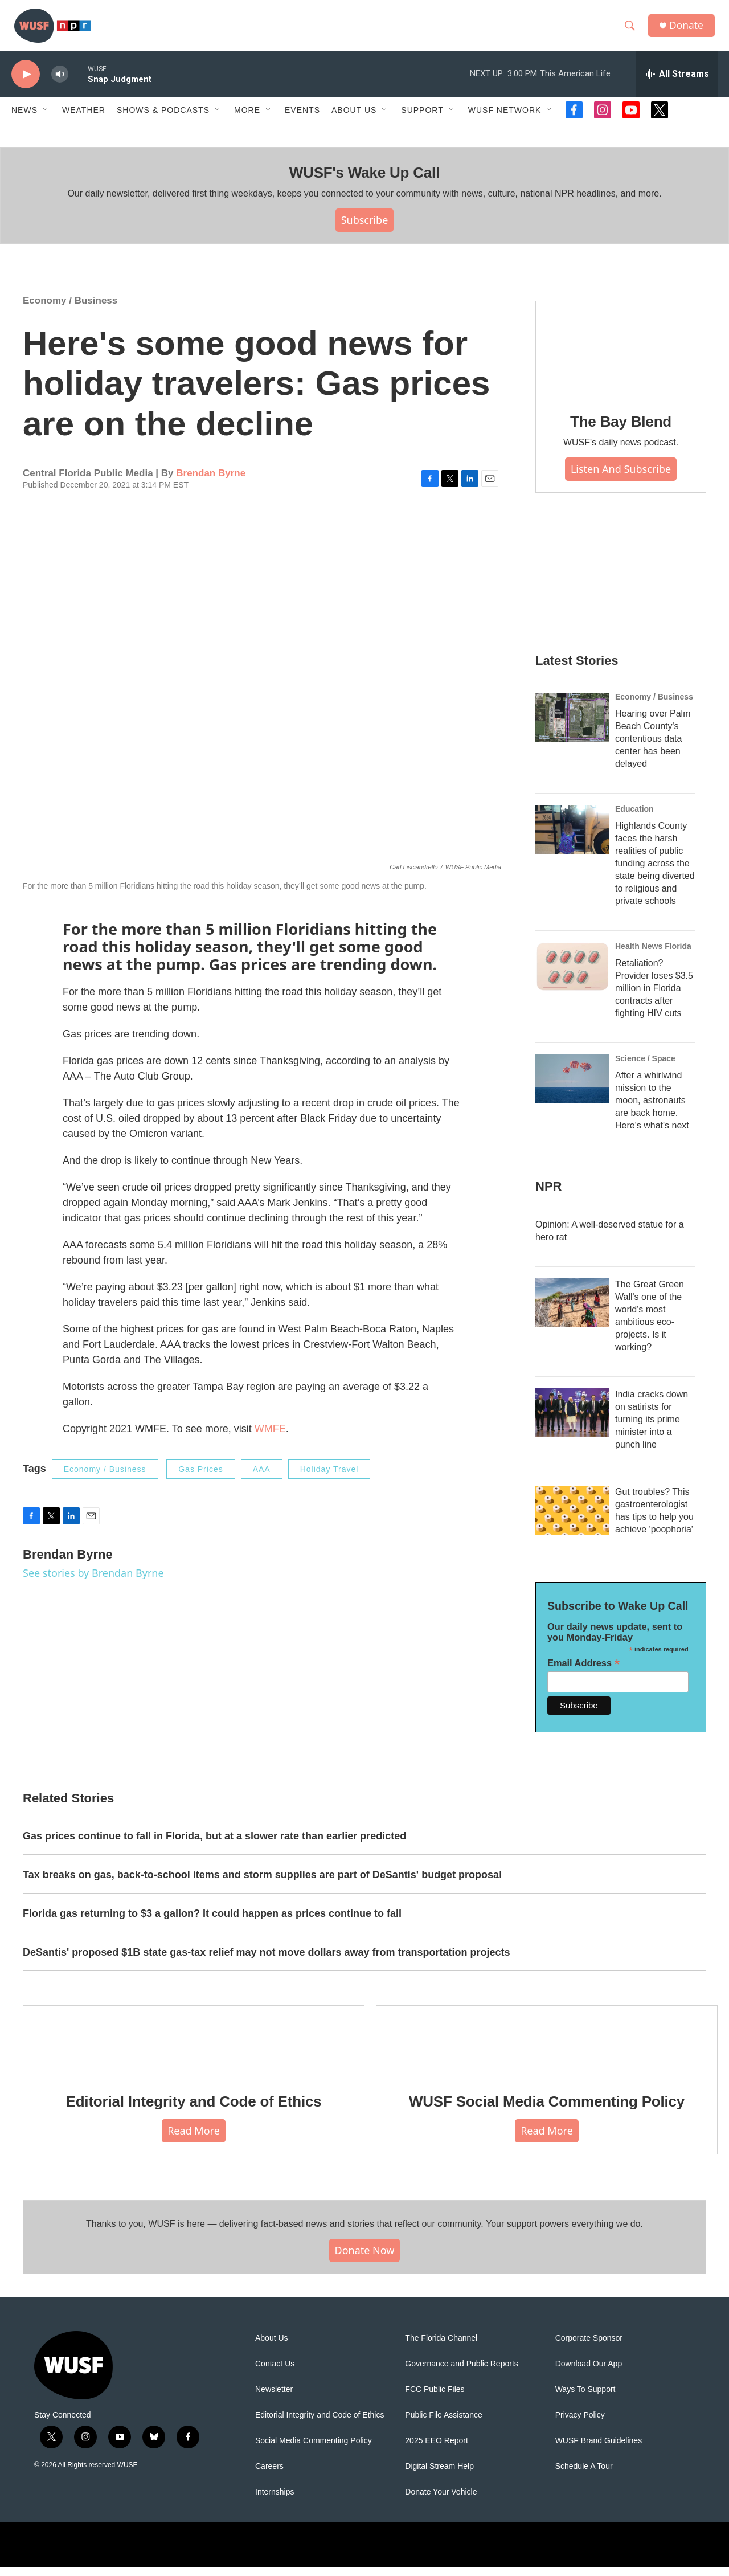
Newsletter (274, 2398)
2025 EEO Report (436, 2449)
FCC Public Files (434, 2398)
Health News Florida (653, 954)
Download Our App (588, 2372)
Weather (83, 118)
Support (422, 118)
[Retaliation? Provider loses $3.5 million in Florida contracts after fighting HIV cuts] (572, 975)
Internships (274, 2500)
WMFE (270, 1437)
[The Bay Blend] (621, 358)
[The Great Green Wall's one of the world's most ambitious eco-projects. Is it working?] (572, 1311)
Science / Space (645, 1067)
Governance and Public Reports (461, 2372)
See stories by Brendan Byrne (93, 1581)
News (24, 118)
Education (634, 817)
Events (302, 118)
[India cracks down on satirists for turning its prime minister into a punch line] (572, 1421)
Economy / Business (70, 309)
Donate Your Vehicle (441, 2500)
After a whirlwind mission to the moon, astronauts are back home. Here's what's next (652, 1109)
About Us (271, 2346)
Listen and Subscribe (621, 477)
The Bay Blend (620, 430)
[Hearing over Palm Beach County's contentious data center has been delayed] (572, 725)
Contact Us (274, 2372)
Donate (688, 30)
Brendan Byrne (210, 481)
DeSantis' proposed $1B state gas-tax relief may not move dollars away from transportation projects (266, 1960)
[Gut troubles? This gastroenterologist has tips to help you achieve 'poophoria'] (572, 1518)
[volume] (59, 83)
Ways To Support (585, 2398)
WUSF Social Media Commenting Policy (547, 2110)
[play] (26, 82)
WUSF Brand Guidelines (598, 2449)
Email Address (583, 1671)
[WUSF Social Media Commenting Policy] (546, 2049)
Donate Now (365, 2259)
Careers (269, 2475)
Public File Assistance (443, 2423)
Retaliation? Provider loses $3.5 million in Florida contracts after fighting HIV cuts (654, 997)
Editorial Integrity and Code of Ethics (194, 2110)
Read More (193, 2139)
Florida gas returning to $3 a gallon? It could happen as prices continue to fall (212, 1922)
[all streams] (677, 82)
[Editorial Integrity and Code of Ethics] (193, 2049)
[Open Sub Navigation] (46, 118)
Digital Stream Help (439, 2475)
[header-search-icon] (631, 30)
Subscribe (364, 228)
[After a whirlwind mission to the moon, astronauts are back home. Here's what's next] (572, 1087)
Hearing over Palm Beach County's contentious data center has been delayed (653, 747)
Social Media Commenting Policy (313, 2449)
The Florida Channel (441, 2346)
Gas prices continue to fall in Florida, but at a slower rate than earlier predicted (214, 1844)
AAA (262, 1477)
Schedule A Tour (584, 2475)
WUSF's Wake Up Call (364, 181)
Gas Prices (200, 1477)
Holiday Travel (329, 1477)
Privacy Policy (580, 2423)
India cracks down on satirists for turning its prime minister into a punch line (651, 1428)
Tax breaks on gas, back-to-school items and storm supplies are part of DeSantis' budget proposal (262, 1883)
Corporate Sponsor (588, 2346)
